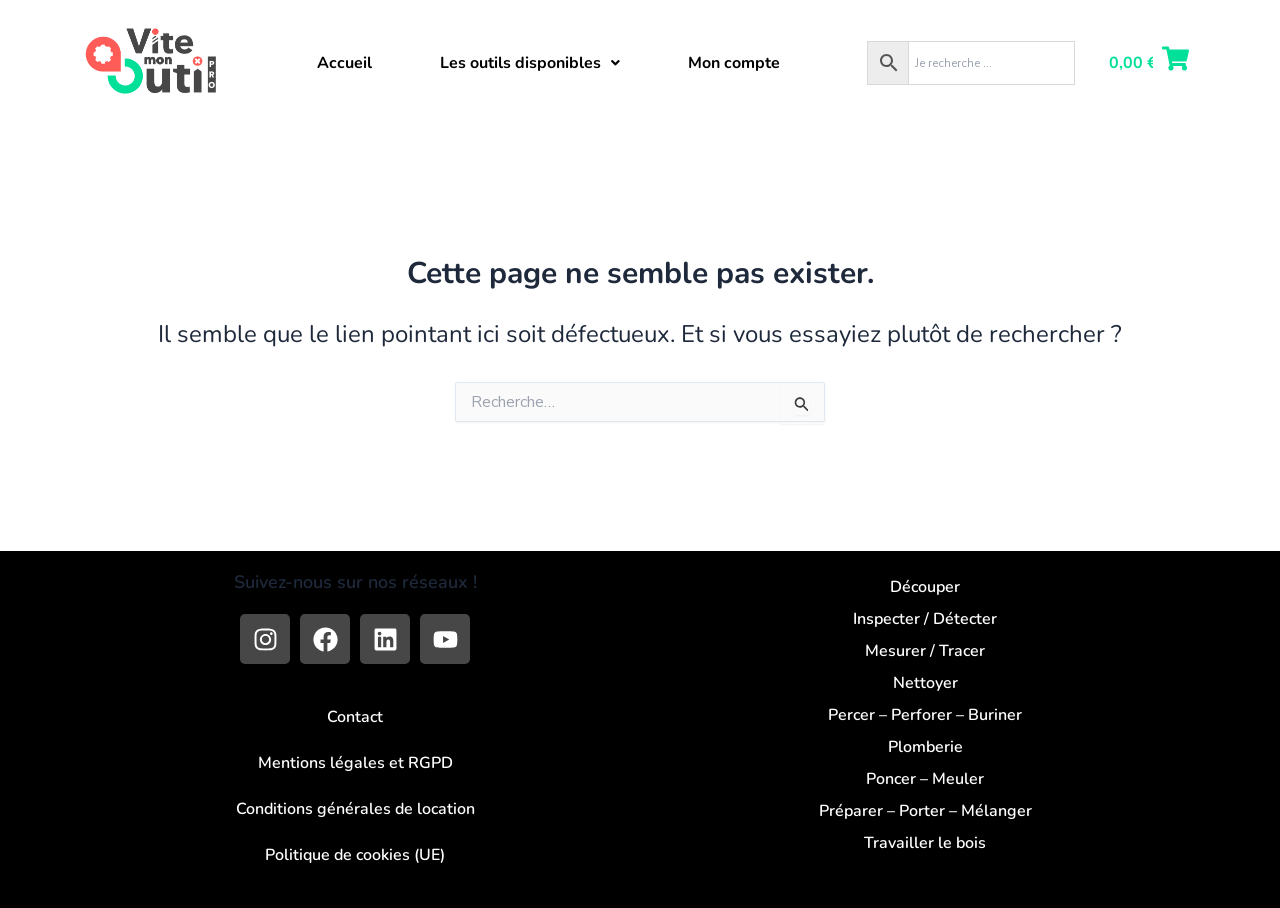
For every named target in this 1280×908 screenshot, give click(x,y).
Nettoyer (925, 683)
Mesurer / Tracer (925, 651)
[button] (530, 63)
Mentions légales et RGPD (355, 763)
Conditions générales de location (355, 809)
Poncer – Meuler (925, 779)
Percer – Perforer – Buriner (925, 715)
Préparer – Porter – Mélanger (925, 811)
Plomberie (925, 747)
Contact (355, 717)
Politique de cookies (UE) (355, 855)
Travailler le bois (925, 843)
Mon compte (734, 63)
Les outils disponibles (530, 63)
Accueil (344, 63)
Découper (925, 587)
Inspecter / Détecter (925, 619)
